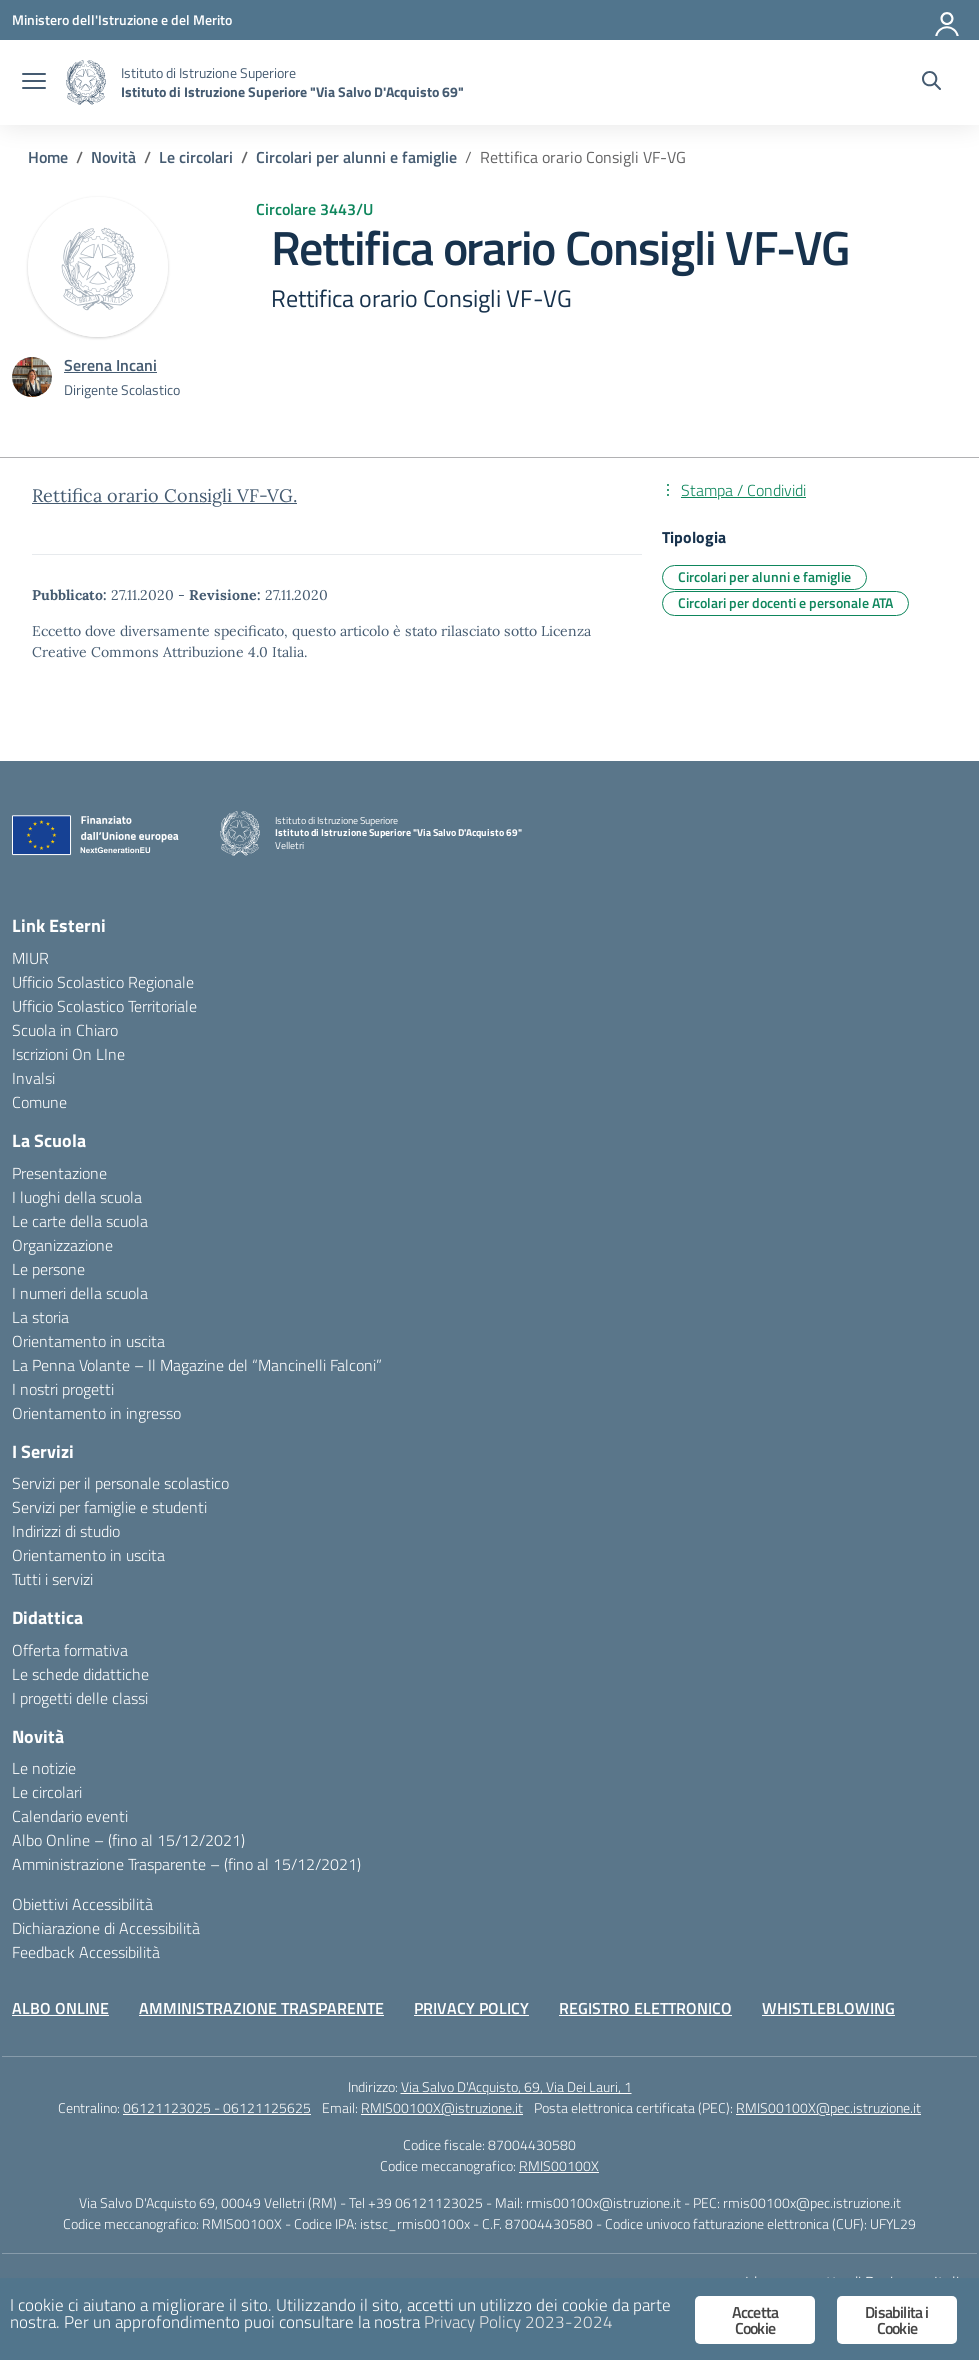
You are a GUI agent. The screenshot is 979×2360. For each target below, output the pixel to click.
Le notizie (44, 1768)
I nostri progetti (63, 1389)
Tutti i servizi (52, 1579)
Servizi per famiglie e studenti (109, 1507)
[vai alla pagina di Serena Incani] (110, 365)
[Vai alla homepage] (86, 82)
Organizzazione (62, 1245)
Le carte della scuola (80, 1221)
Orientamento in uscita (88, 1341)
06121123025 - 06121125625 (217, 2107)
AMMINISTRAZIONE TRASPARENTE (261, 2008)
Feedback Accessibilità (86, 1952)
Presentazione (59, 1173)
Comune (39, 1102)
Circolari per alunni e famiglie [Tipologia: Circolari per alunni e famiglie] (764, 576)
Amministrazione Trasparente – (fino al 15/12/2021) (186, 1864)
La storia (40, 1317)
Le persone (48, 1269)
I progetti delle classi (80, 1698)
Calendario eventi (70, 1816)
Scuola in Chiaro (65, 1030)
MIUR (30, 958)
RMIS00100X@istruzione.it (442, 2107)
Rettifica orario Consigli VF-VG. (164, 495)
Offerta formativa (70, 1650)
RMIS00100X (559, 2165)
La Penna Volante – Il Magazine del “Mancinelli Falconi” (197, 1365)
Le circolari (47, 1792)
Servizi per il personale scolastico (120, 1483)
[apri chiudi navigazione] (34, 83)
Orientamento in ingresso (96, 1413)
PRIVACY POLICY (471, 2008)
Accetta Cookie (755, 2320)
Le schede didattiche (80, 1674)
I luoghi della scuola (77, 1197)
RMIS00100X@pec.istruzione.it (828, 2107)
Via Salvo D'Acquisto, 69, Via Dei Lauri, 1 (516, 2086)
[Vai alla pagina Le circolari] (196, 157)
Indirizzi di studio (66, 1531)
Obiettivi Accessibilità (82, 1904)
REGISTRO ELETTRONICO (645, 2008)
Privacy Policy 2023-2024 (518, 2322)
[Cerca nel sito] (931, 83)
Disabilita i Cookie (896, 2320)
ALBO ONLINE (60, 2008)
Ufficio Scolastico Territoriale (104, 1006)
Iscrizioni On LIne (68, 1054)
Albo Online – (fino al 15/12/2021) (128, 1840)
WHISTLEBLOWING (828, 2008)
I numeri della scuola (80, 1293)
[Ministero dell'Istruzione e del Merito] (122, 19)
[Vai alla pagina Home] (48, 157)
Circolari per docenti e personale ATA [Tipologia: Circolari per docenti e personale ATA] (785, 602)
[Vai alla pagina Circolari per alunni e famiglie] (356, 157)
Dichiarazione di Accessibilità (106, 1928)
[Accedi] (948, 20)
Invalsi (33, 1078)
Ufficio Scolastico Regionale (103, 982)
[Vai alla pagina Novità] (113, 157)
